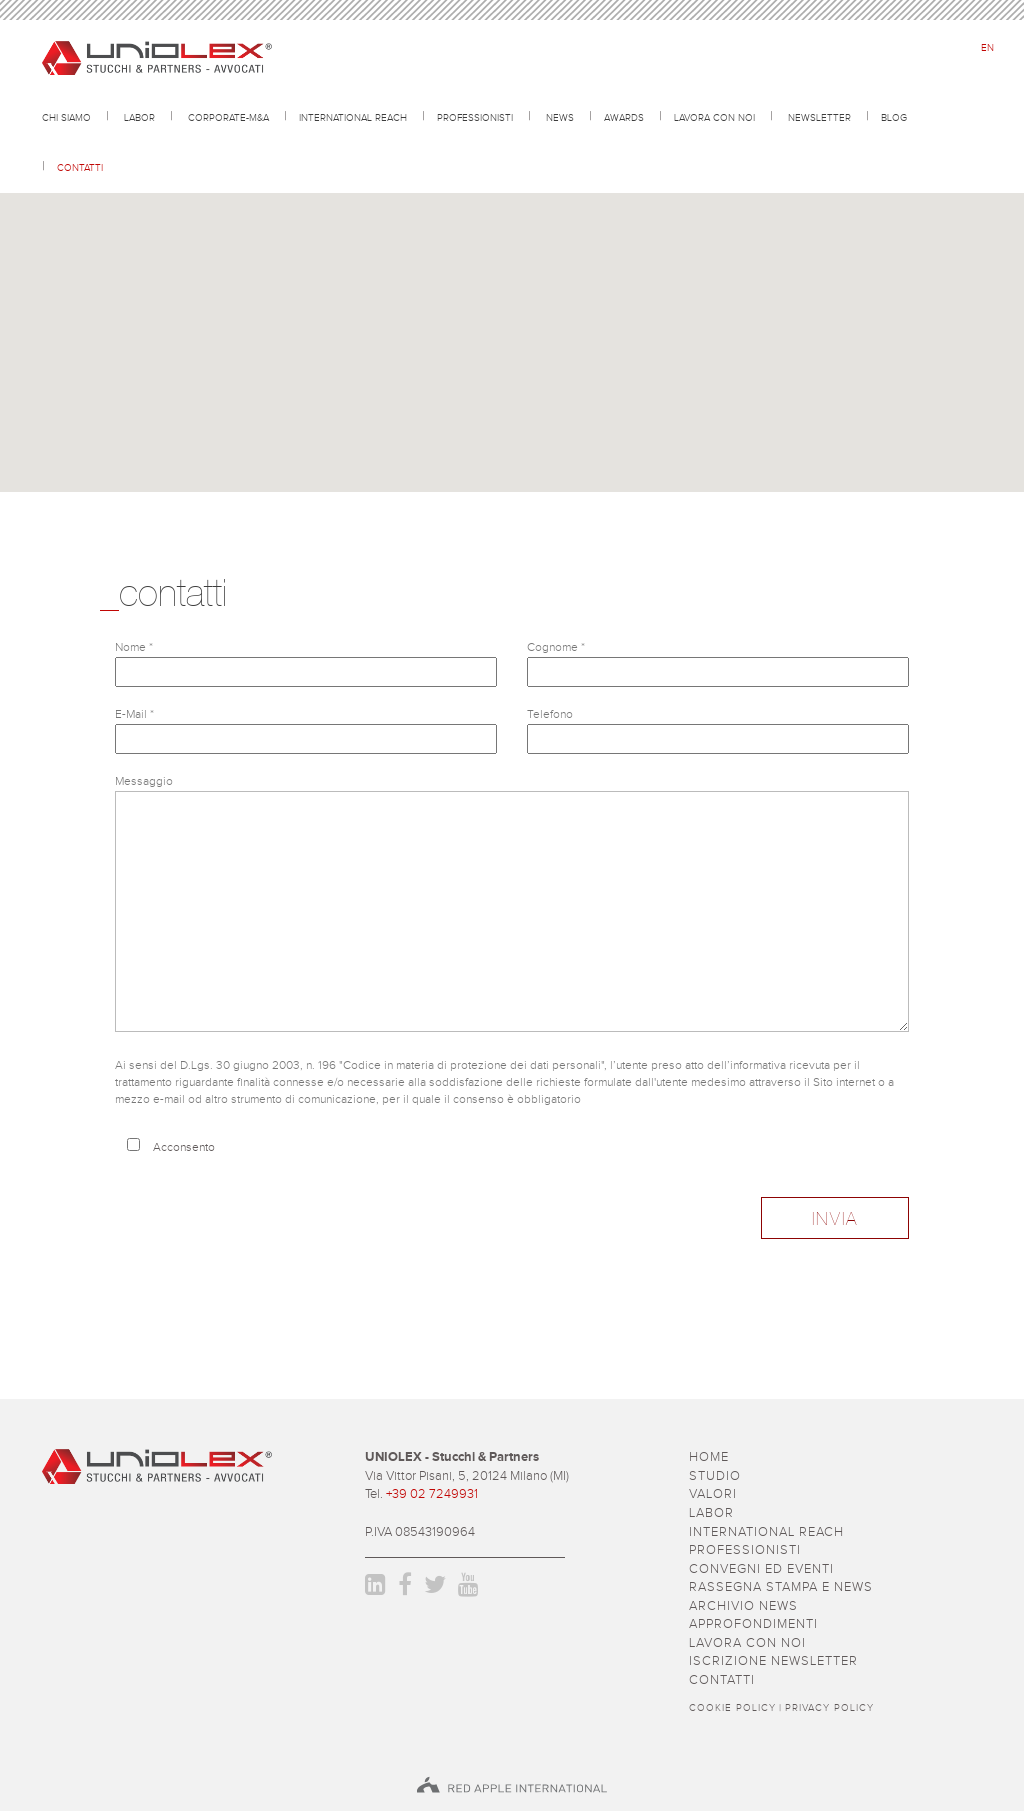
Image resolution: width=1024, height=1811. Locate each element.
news (560, 117)
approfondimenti (753, 1624)
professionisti (475, 117)
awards (624, 117)
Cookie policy (732, 1708)
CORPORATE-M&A (228, 117)
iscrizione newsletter (773, 1661)
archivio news (743, 1606)
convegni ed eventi (761, 1569)
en (987, 48)
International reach (353, 117)
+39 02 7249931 (432, 1494)
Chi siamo (66, 117)
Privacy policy (829, 1708)
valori (713, 1494)
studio (715, 1476)
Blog (894, 117)
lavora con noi (714, 117)
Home (709, 1457)
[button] (512, 292)
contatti (80, 167)
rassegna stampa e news (781, 1587)
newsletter (819, 117)
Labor (139, 117)
